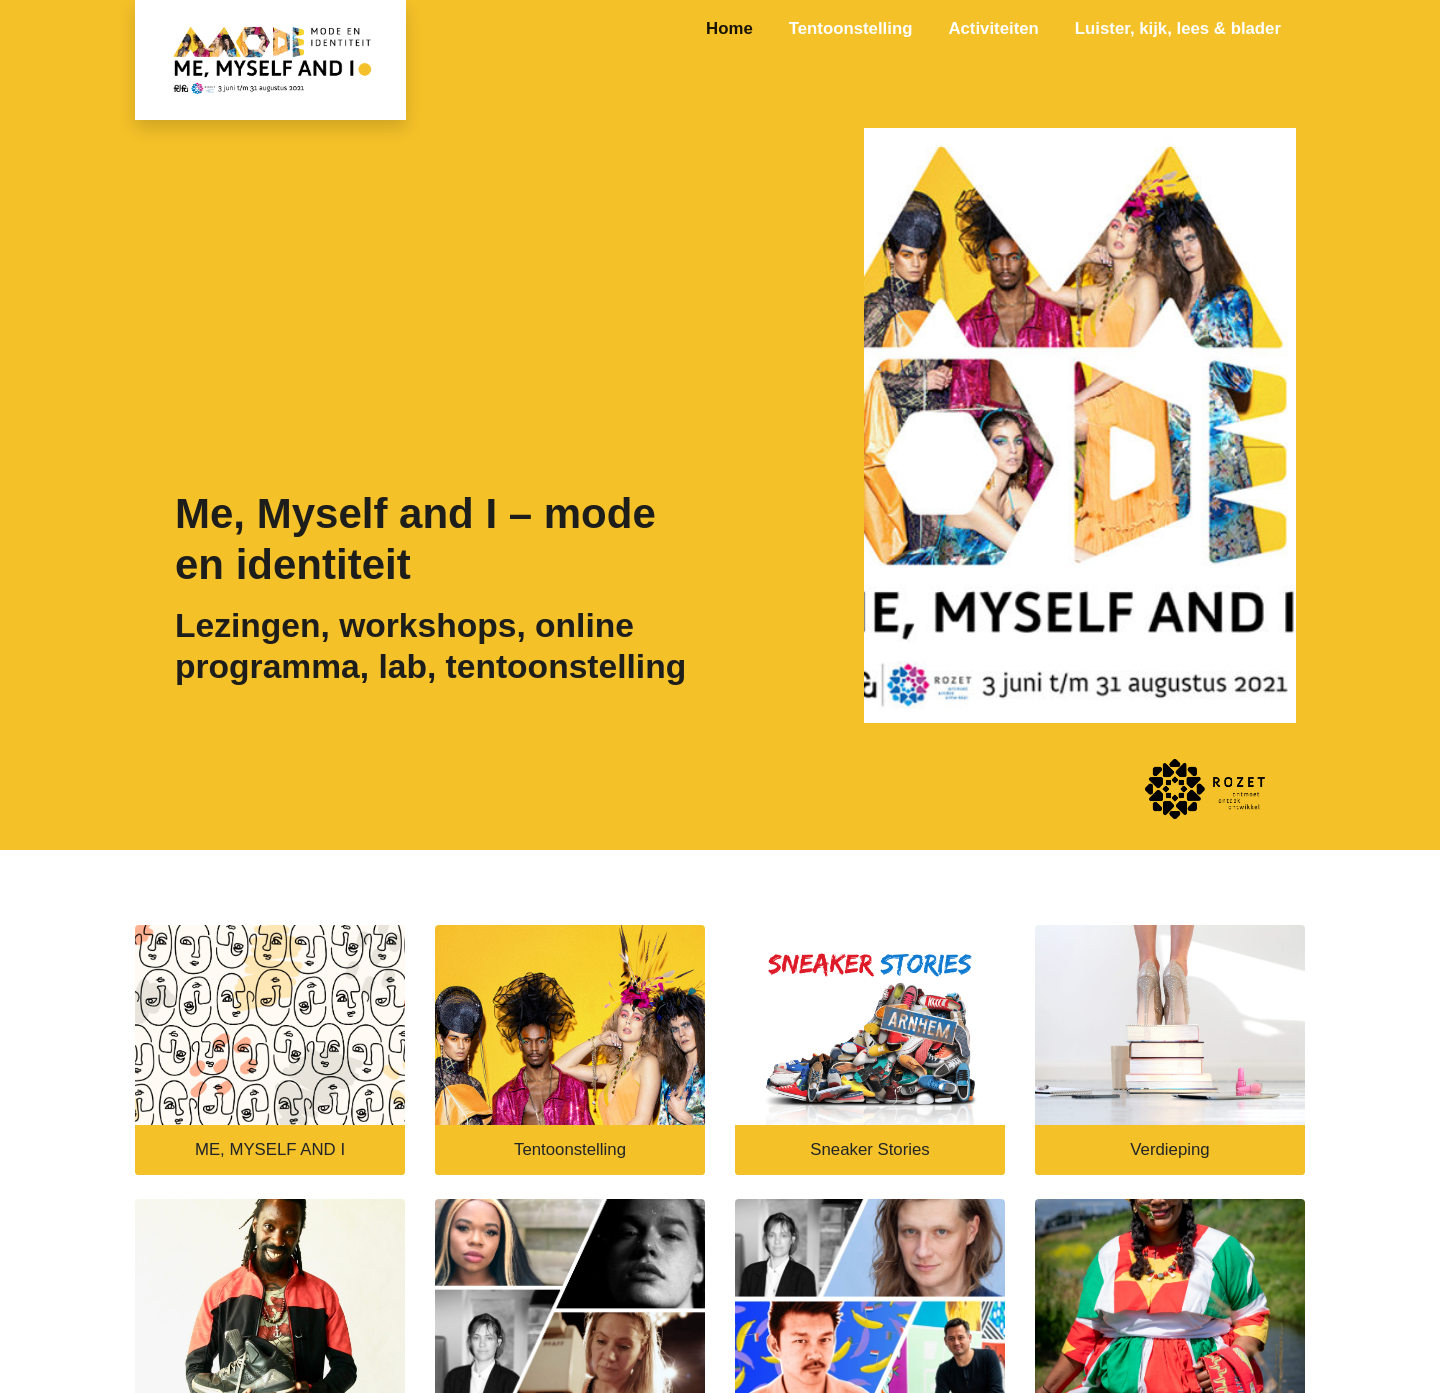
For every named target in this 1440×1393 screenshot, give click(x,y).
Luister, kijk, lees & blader (1178, 28)
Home (729, 28)
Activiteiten (993, 28)
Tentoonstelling (851, 28)
